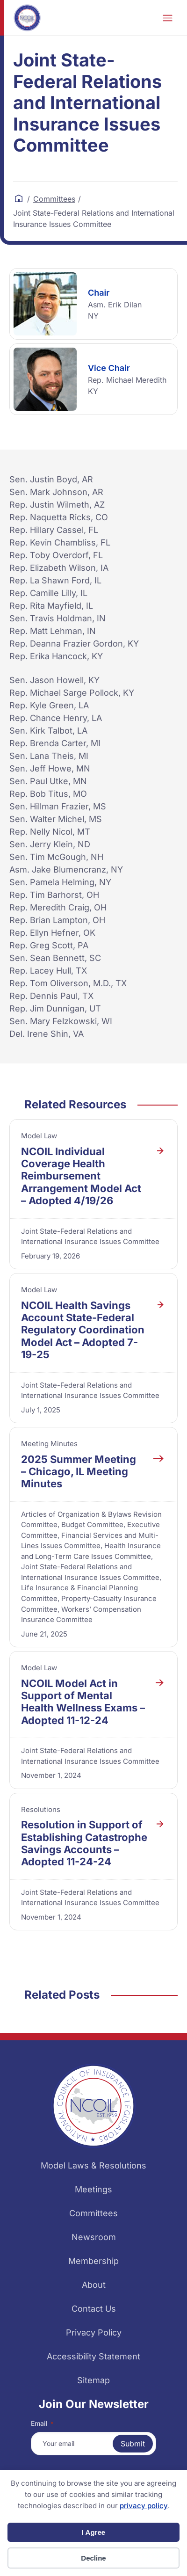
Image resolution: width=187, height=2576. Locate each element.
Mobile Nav (167, 18)
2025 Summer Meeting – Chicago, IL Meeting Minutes (78, 1471)
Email (42, 2423)
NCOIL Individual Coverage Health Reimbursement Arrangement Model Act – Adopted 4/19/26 (81, 1176)
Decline (93, 2558)
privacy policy (144, 2505)
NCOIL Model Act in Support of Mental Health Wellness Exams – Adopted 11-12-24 (83, 1701)
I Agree (93, 2532)
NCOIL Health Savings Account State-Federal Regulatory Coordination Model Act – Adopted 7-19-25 (82, 1330)
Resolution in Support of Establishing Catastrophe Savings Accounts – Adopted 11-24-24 (84, 1843)
